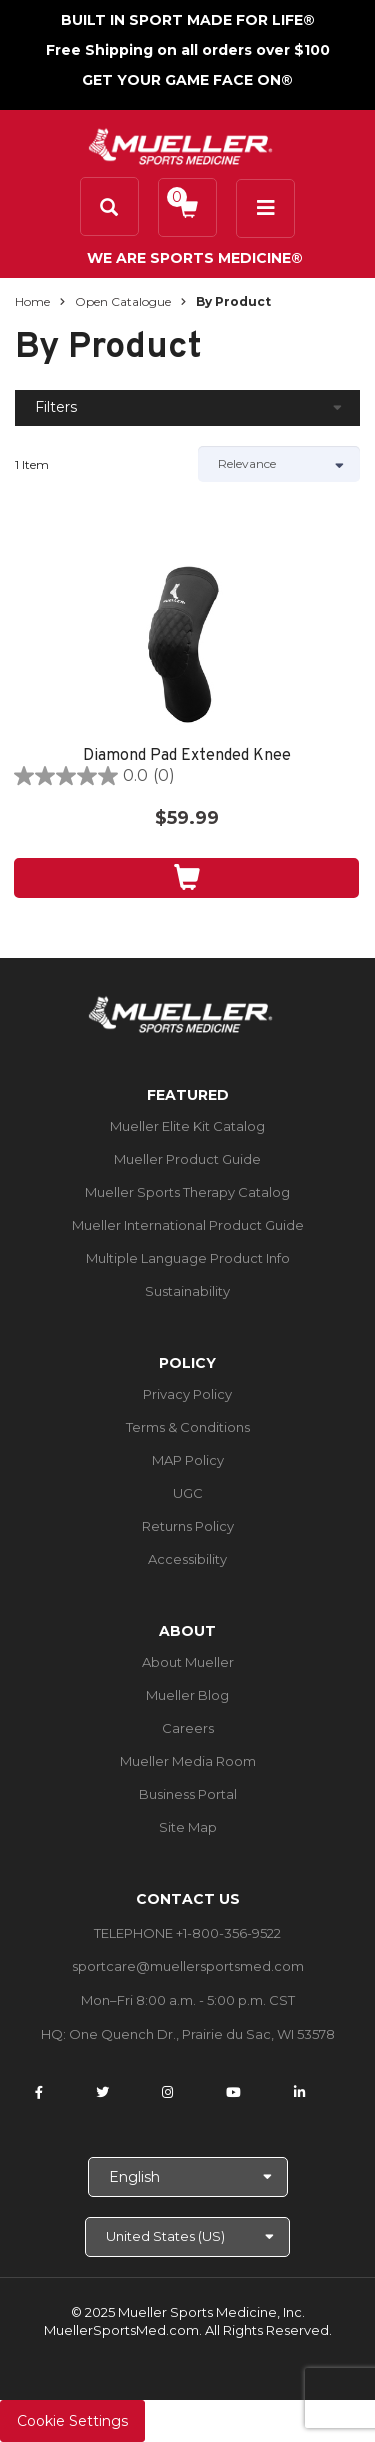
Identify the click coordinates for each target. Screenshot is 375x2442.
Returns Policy (188, 1526)
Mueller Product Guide (187, 1159)
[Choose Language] (188, 2177)
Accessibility (187, 1559)
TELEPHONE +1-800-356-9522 (187, 1933)
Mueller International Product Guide (188, 1225)
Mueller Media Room (188, 1761)
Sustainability (187, 1291)
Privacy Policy (187, 1394)
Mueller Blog (187, 1695)
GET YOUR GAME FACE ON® (187, 80)
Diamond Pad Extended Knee (187, 756)
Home (32, 301)
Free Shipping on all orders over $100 (188, 50)
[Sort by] (279, 464)
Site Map (188, 1827)
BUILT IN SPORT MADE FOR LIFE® (188, 20)
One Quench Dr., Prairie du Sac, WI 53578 (202, 2034)
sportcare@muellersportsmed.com (188, 1966)
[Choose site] (187, 2237)
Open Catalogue (123, 301)
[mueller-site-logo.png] (180, 144)
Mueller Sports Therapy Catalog (187, 1192)
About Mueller (188, 1662)
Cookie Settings (72, 2421)
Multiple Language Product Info (188, 1258)
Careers (188, 1728)
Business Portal (188, 1794)
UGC (188, 1493)
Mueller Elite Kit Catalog (187, 1126)
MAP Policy (188, 1460)
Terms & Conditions (188, 1427)
